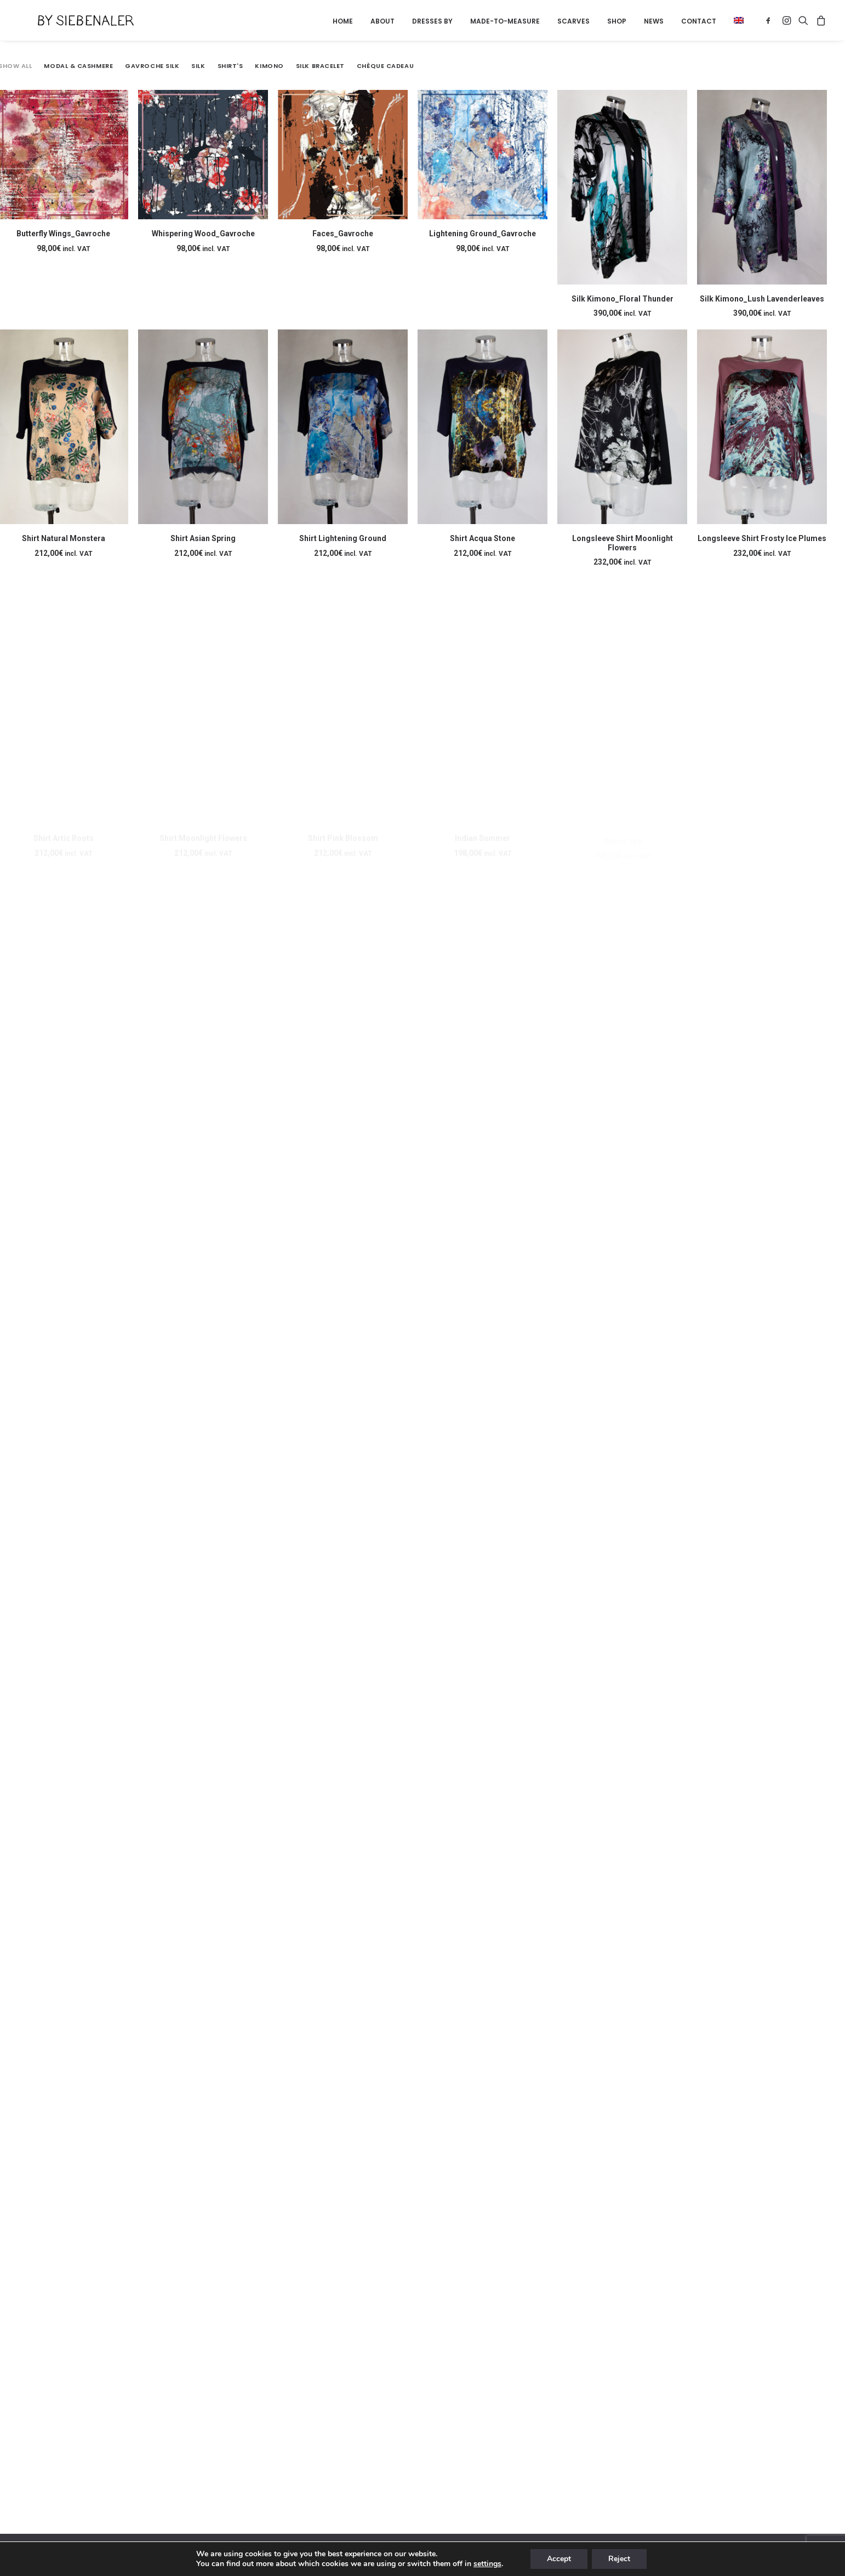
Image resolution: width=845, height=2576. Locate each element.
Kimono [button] (269, 65)
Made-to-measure (505, 21)
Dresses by (432, 21)
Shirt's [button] (230, 65)
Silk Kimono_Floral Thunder (622, 298)
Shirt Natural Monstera (63, 538)
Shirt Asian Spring (203, 546)
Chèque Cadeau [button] (385, 65)
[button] (735, 20)
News (654, 21)
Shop (616, 21)
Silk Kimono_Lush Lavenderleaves (762, 298)
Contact (698, 21)
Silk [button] (198, 65)
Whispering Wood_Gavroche (203, 233)
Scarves (573, 21)
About (382, 21)
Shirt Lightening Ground (342, 552)
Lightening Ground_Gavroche (482, 233)
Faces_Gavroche (342, 233)
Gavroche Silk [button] (152, 65)
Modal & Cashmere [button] (78, 65)
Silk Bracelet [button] (320, 65)
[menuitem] (343, 21)
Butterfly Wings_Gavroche (63, 233)
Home (343, 21)
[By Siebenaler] (66, 20)
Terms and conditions (279, 2554)
